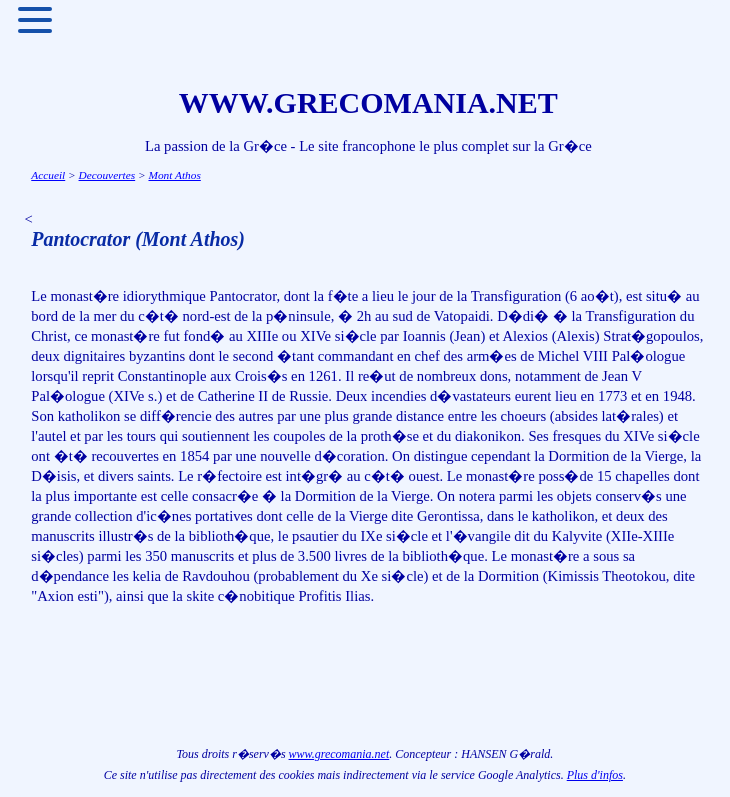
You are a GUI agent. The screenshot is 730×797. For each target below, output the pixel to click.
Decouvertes (107, 175)
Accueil (48, 175)
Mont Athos (174, 175)
